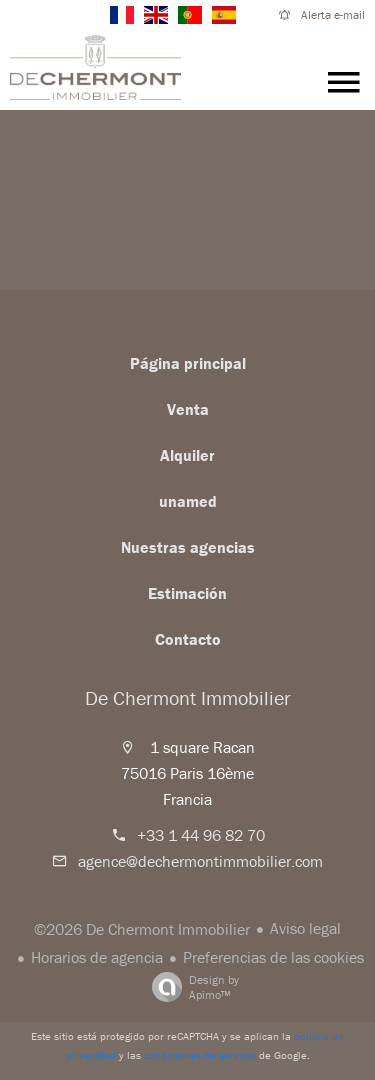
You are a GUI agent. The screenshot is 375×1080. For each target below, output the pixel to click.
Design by (190, 987)
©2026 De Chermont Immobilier (142, 929)
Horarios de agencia (97, 957)
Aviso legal (305, 928)
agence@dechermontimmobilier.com (200, 861)
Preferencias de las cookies (273, 957)
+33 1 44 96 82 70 (201, 835)
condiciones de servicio (200, 1055)
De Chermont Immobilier (188, 697)
